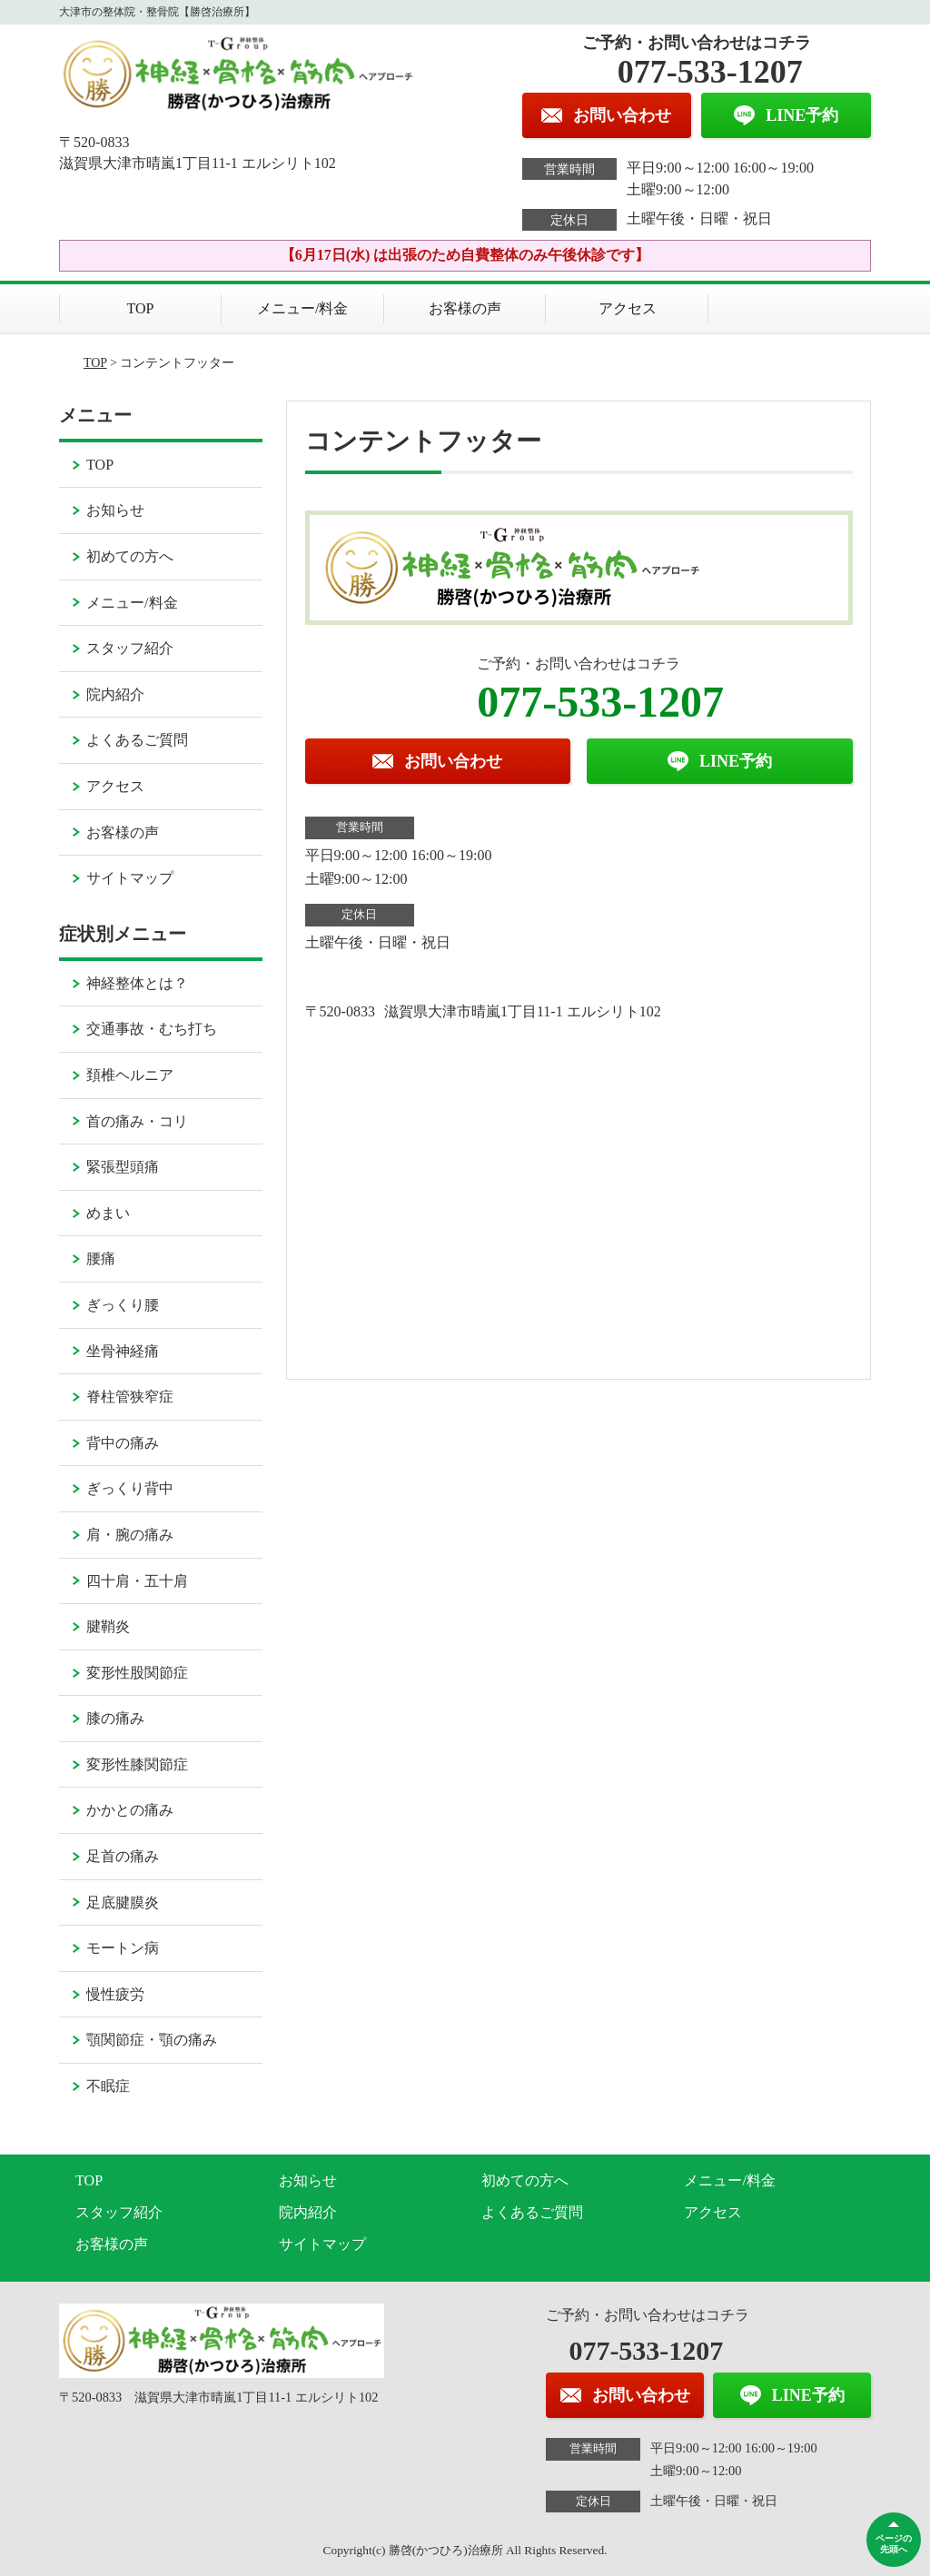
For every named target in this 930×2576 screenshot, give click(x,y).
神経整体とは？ (137, 983)
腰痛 (100, 1258)
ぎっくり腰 (122, 1305)
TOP (140, 308)
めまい (108, 1213)
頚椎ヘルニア (129, 1075)
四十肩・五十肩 (137, 1581)
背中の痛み (122, 1443)
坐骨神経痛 (122, 1351)
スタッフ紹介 (129, 648)
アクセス (628, 308)
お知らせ (115, 510)
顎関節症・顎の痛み (151, 2039)
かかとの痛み (129, 1810)
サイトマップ (129, 878)
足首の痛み (122, 1856)
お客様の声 (465, 308)
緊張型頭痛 (122, 1166)
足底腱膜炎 (122, 1902)
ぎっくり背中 (129, 1488)
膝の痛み (115, 1718)
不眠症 (108, 2086)
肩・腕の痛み (129, 1534)
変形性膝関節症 (137, 1764)
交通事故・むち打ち (151, 1028)
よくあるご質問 (137, 740)
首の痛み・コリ (137, 1121)
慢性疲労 (115, 1994)
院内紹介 (115, 694)
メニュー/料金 (302, 308)
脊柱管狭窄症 (129, 1396)
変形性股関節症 (137, 1672)
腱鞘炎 (108, 1626)
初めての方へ (129, 556)
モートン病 (122, 1948)
